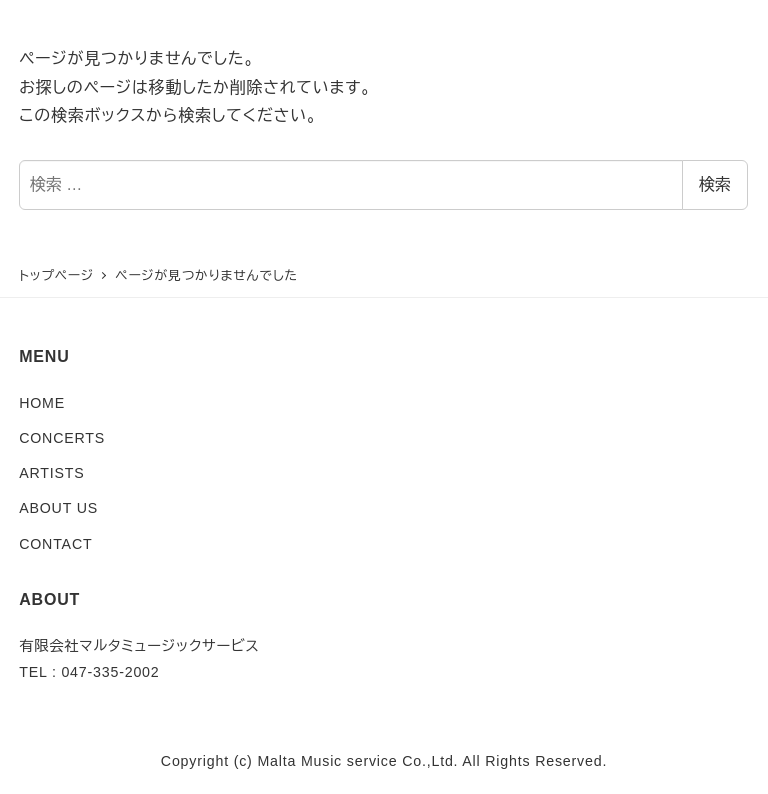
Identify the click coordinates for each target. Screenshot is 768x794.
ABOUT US (58, 508)
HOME (42, 403)
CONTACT (55, 544)
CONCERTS (62, 438)
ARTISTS (51, 473)
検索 (715, 184)
